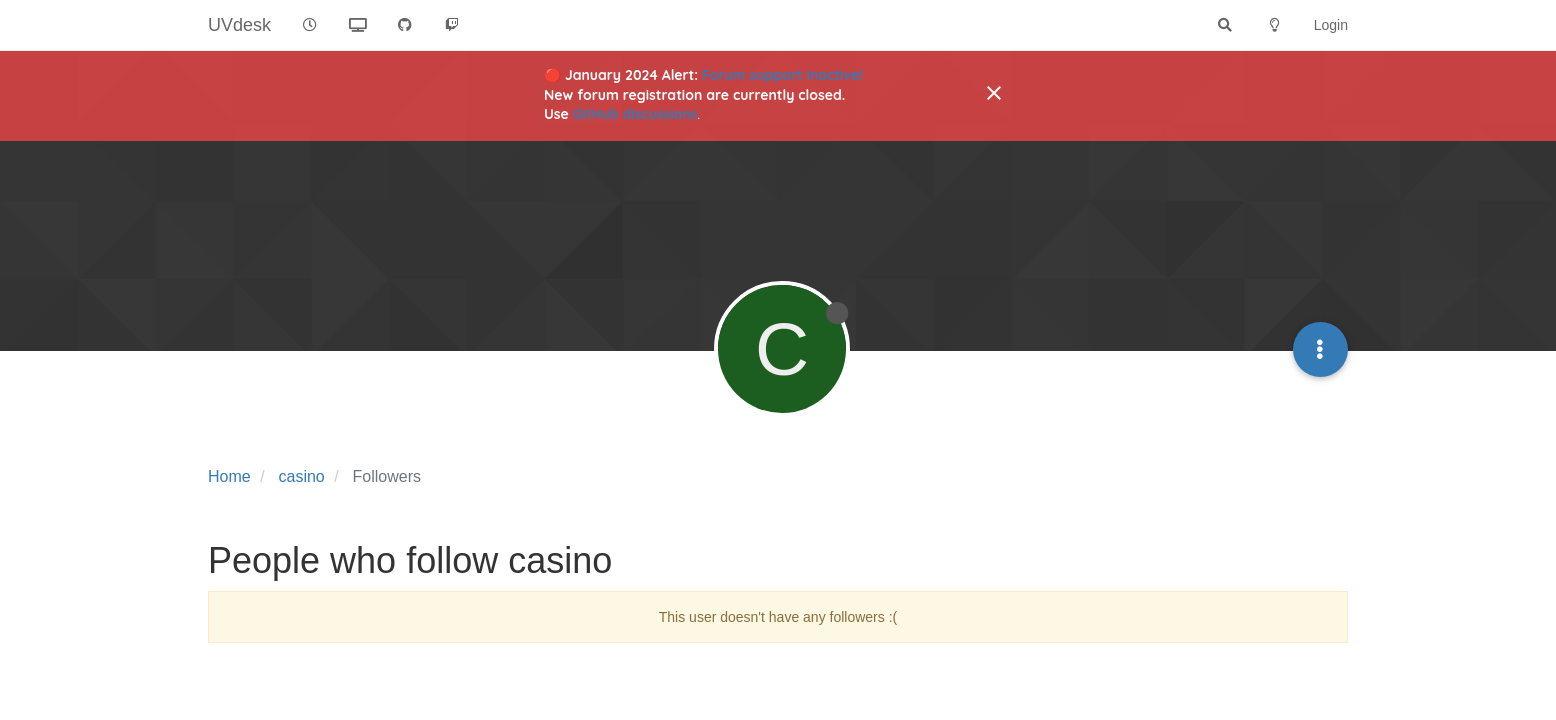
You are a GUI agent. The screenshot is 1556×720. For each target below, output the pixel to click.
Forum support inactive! (782, 75)
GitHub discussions (635, 114)
